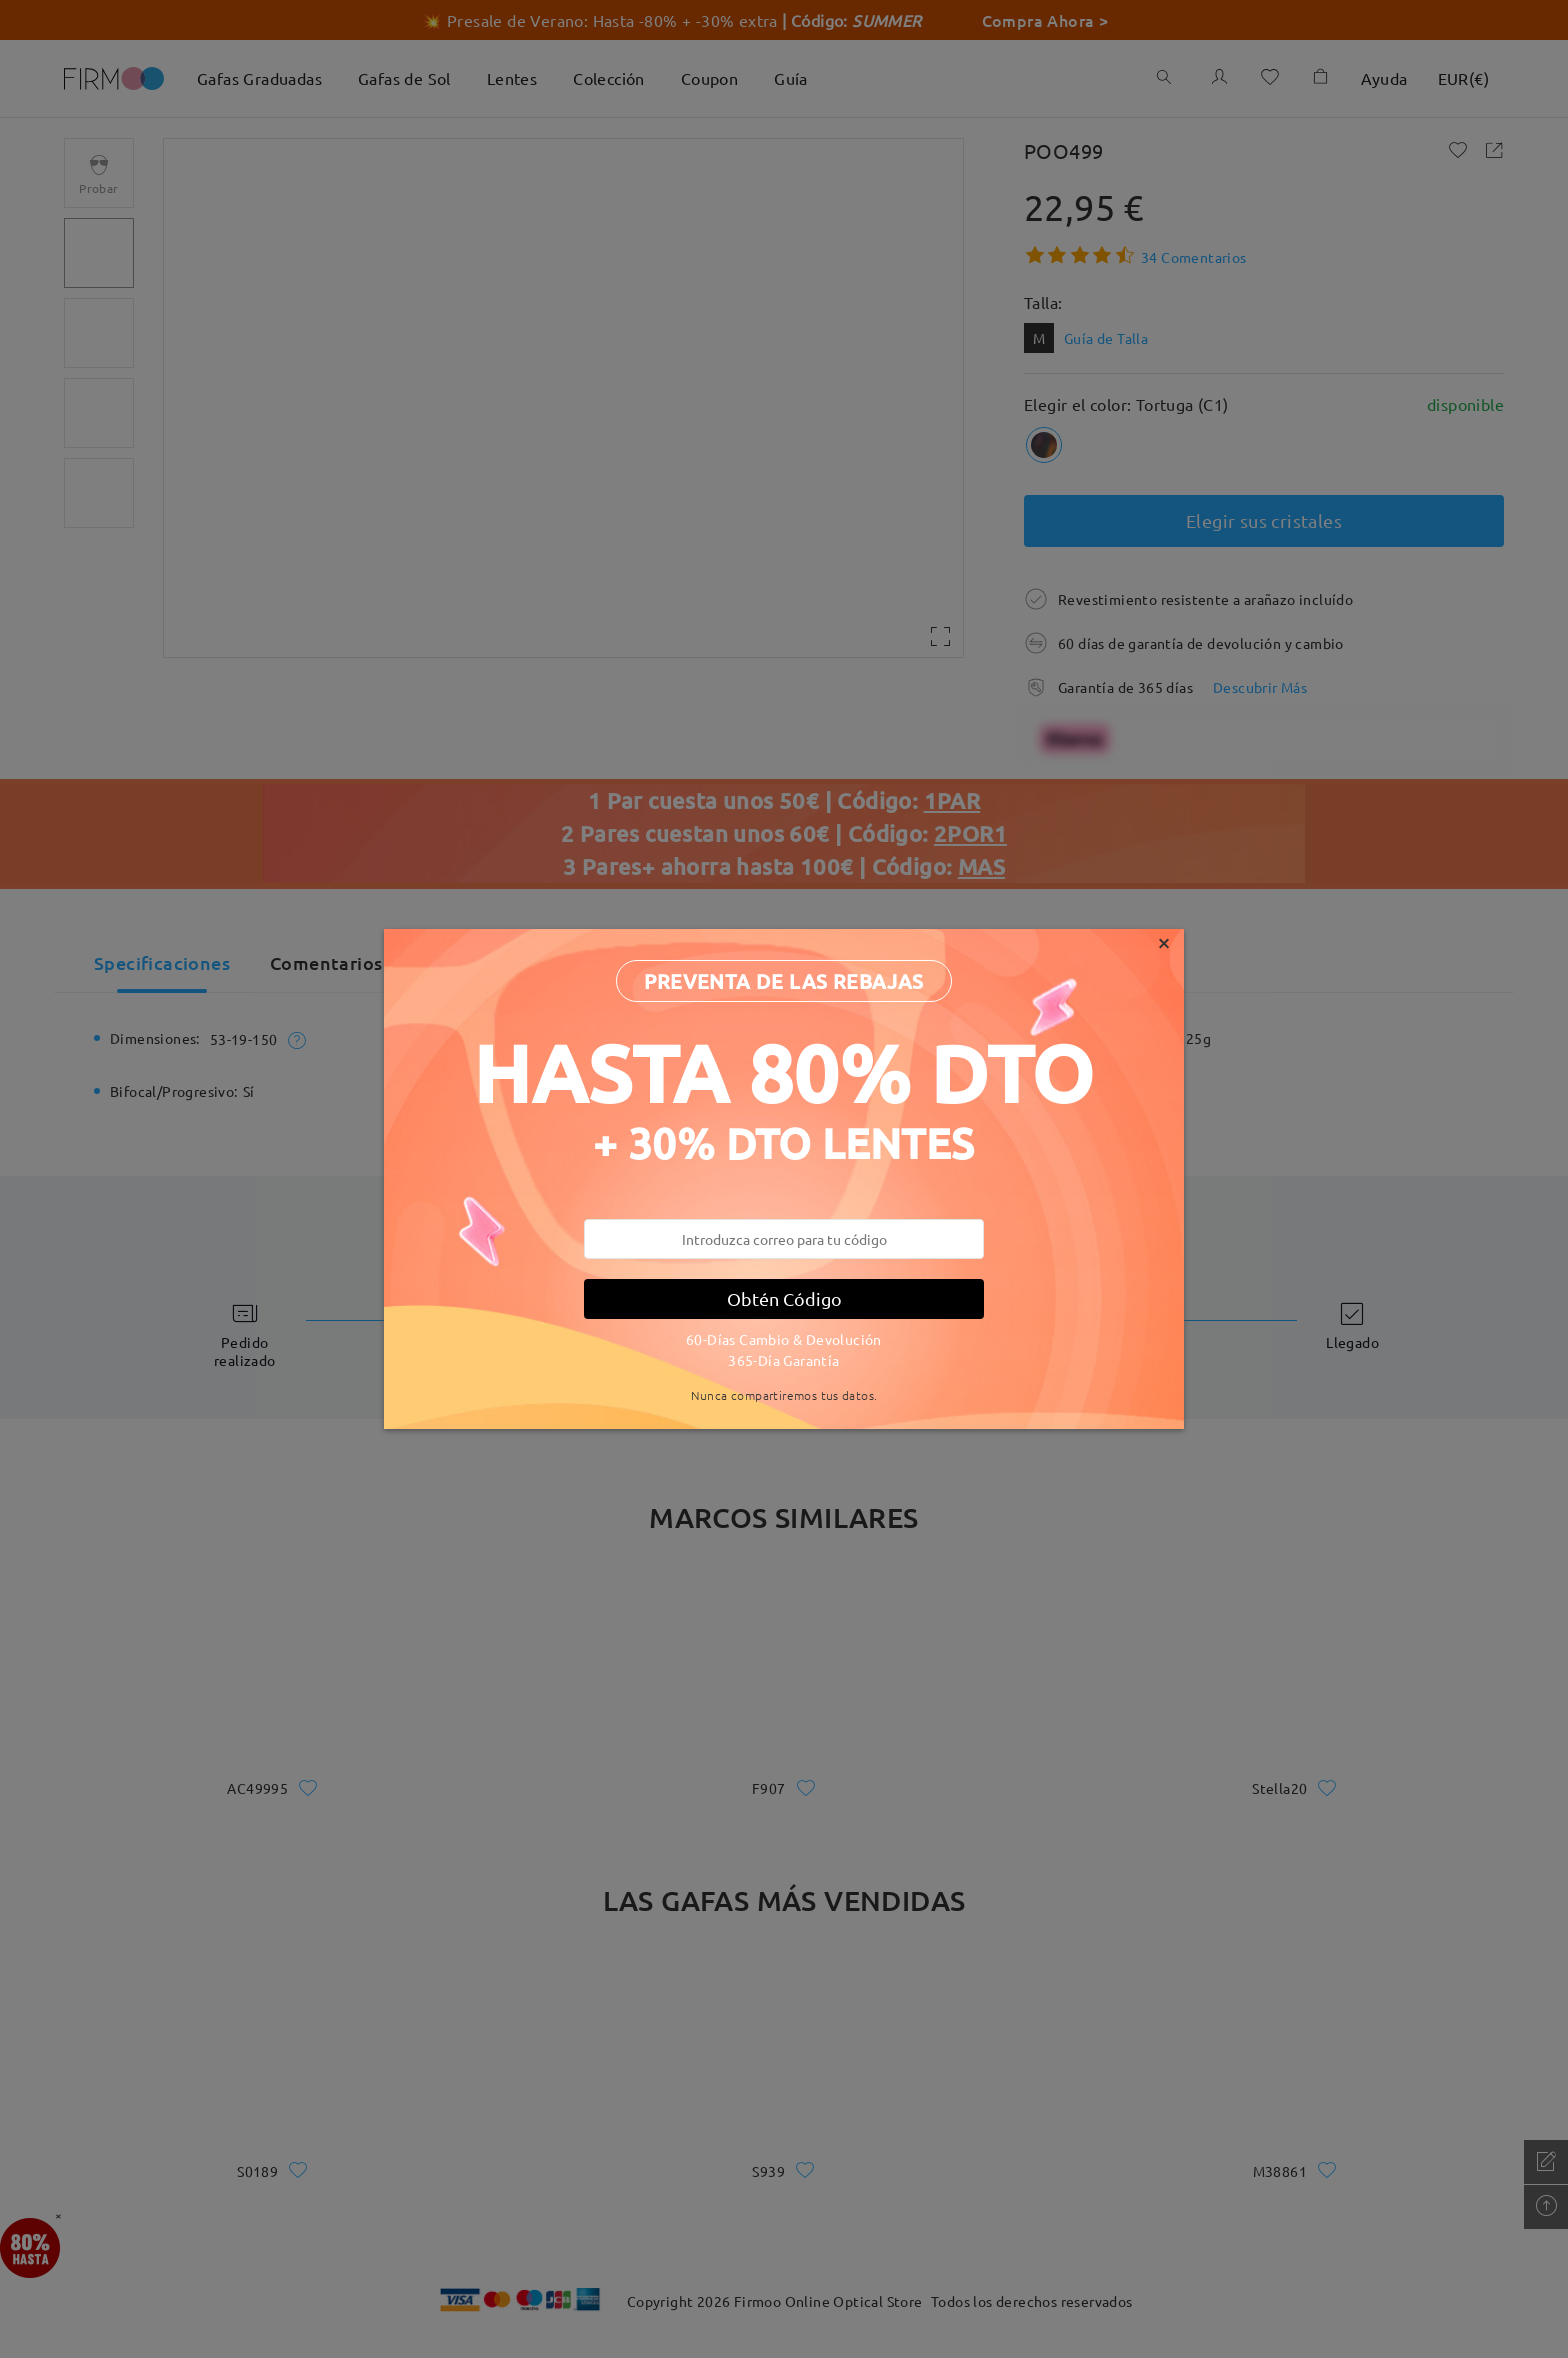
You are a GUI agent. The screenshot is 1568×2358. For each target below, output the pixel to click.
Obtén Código (784, 1298)
